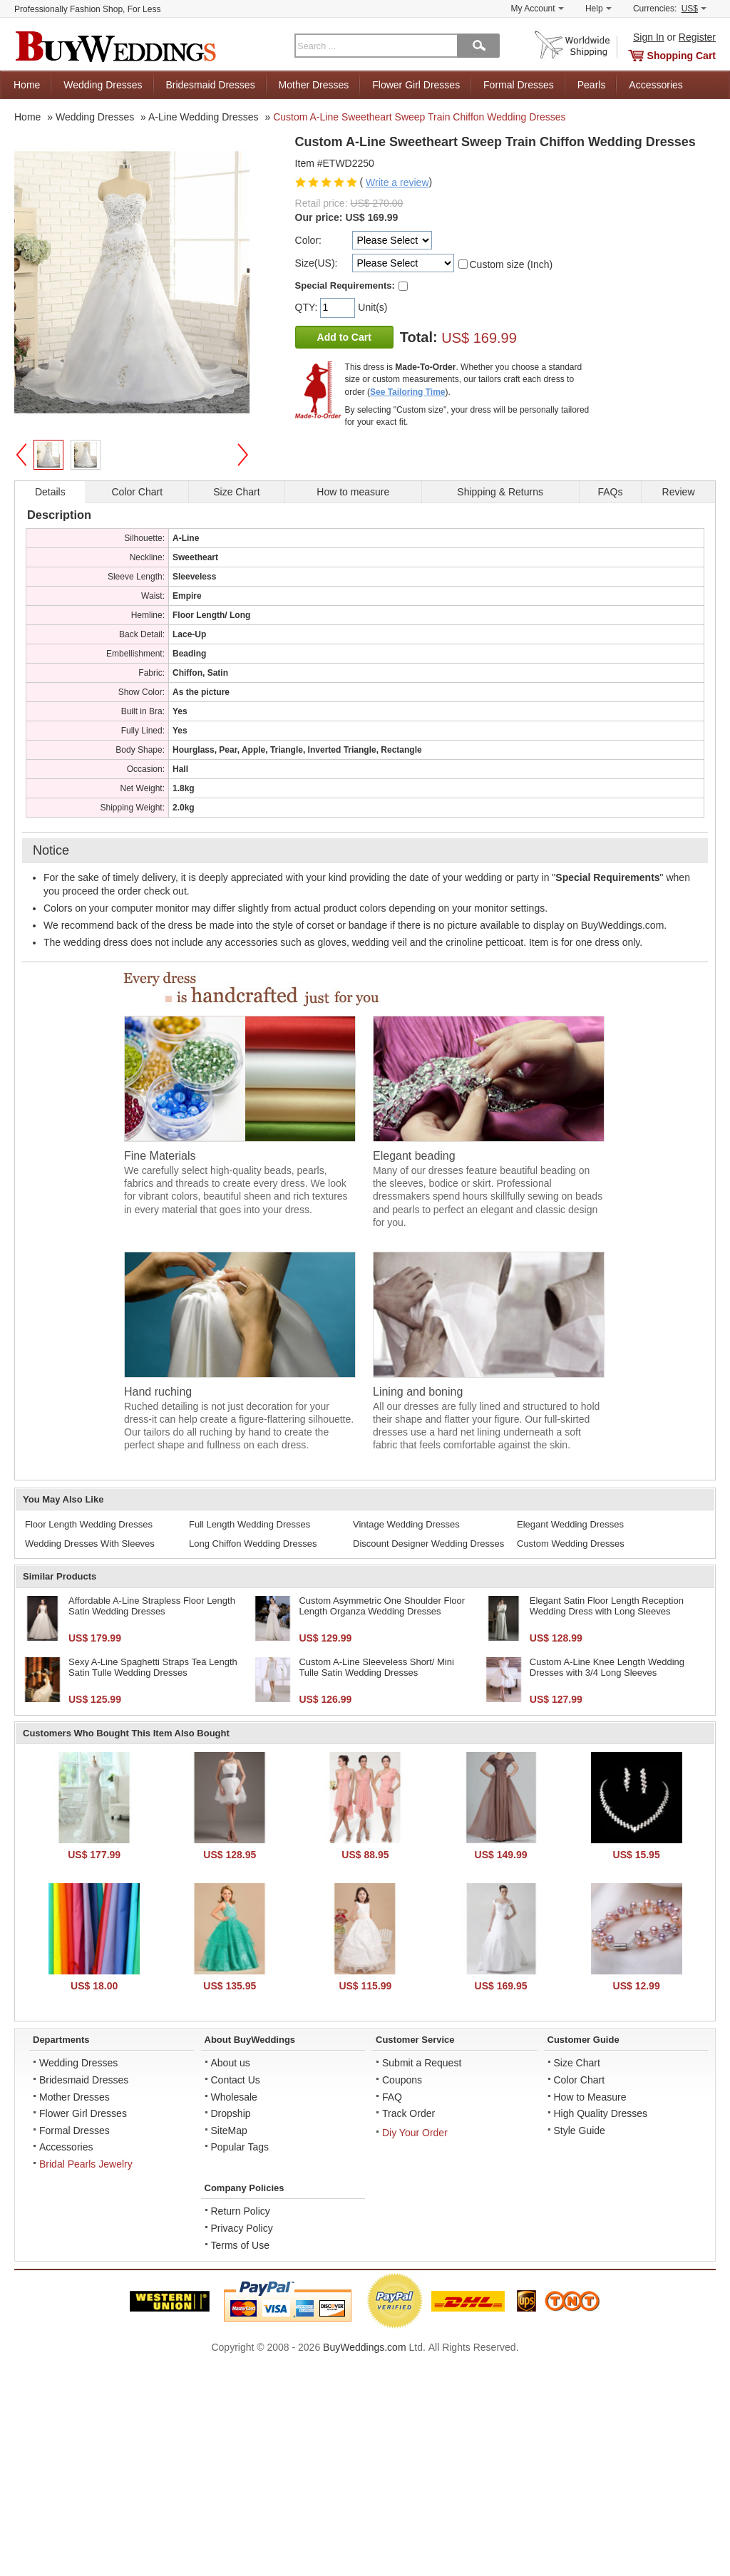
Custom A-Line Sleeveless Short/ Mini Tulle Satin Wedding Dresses (376, 1668)
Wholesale (234, 2097)
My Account (537, 9)
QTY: (308, 307)
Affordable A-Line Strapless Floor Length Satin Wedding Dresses (151, 1606)
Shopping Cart (681, 55)
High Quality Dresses (601, 2113)
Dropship (231, 2113)
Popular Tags (240, 2147)
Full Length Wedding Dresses (249, 1524)
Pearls (591, 85)
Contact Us (235, 2080)
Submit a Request (421, 2062)
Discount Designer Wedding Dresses (428, 1543)
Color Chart (579, 2080)
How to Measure (590, 2097)
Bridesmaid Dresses (210, 85)
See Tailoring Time (408, 392)
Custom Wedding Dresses (570, 1543)
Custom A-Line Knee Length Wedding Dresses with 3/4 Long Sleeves (607, 1668)
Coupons (402, 2080)
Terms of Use (240, 2245)
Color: (308, 240)
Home (27, 85)
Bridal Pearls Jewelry (86, 2164)
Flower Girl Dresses (416, 85)
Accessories (655, 85)
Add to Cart (344, 337)
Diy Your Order (415, 2132)
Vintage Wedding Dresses (406, 1524)
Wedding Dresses (102, 85)
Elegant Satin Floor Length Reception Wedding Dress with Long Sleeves (607, 1606)
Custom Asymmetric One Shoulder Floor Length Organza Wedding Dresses (382, 1606)
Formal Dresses (518, 85)
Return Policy (240, 2211)
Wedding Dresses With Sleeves (90, 1543)
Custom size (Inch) (511, 264)
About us (230, 2062)
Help (598, 9)
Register (697, 37)
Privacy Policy (242, 2228)
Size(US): (316, 263)
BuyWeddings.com (364, 2347)
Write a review (397, 182)
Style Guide (579, 2130)
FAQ (392, 2097)
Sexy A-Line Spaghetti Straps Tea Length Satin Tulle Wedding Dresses (152, 1668)
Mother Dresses (314, 85)
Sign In (648, 37)
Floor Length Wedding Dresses (89, 1524)
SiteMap (229, 2130)
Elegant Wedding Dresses (570, 1524)
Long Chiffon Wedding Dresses (253, 1543)
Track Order (408, 2113)
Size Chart (577, 2062)
